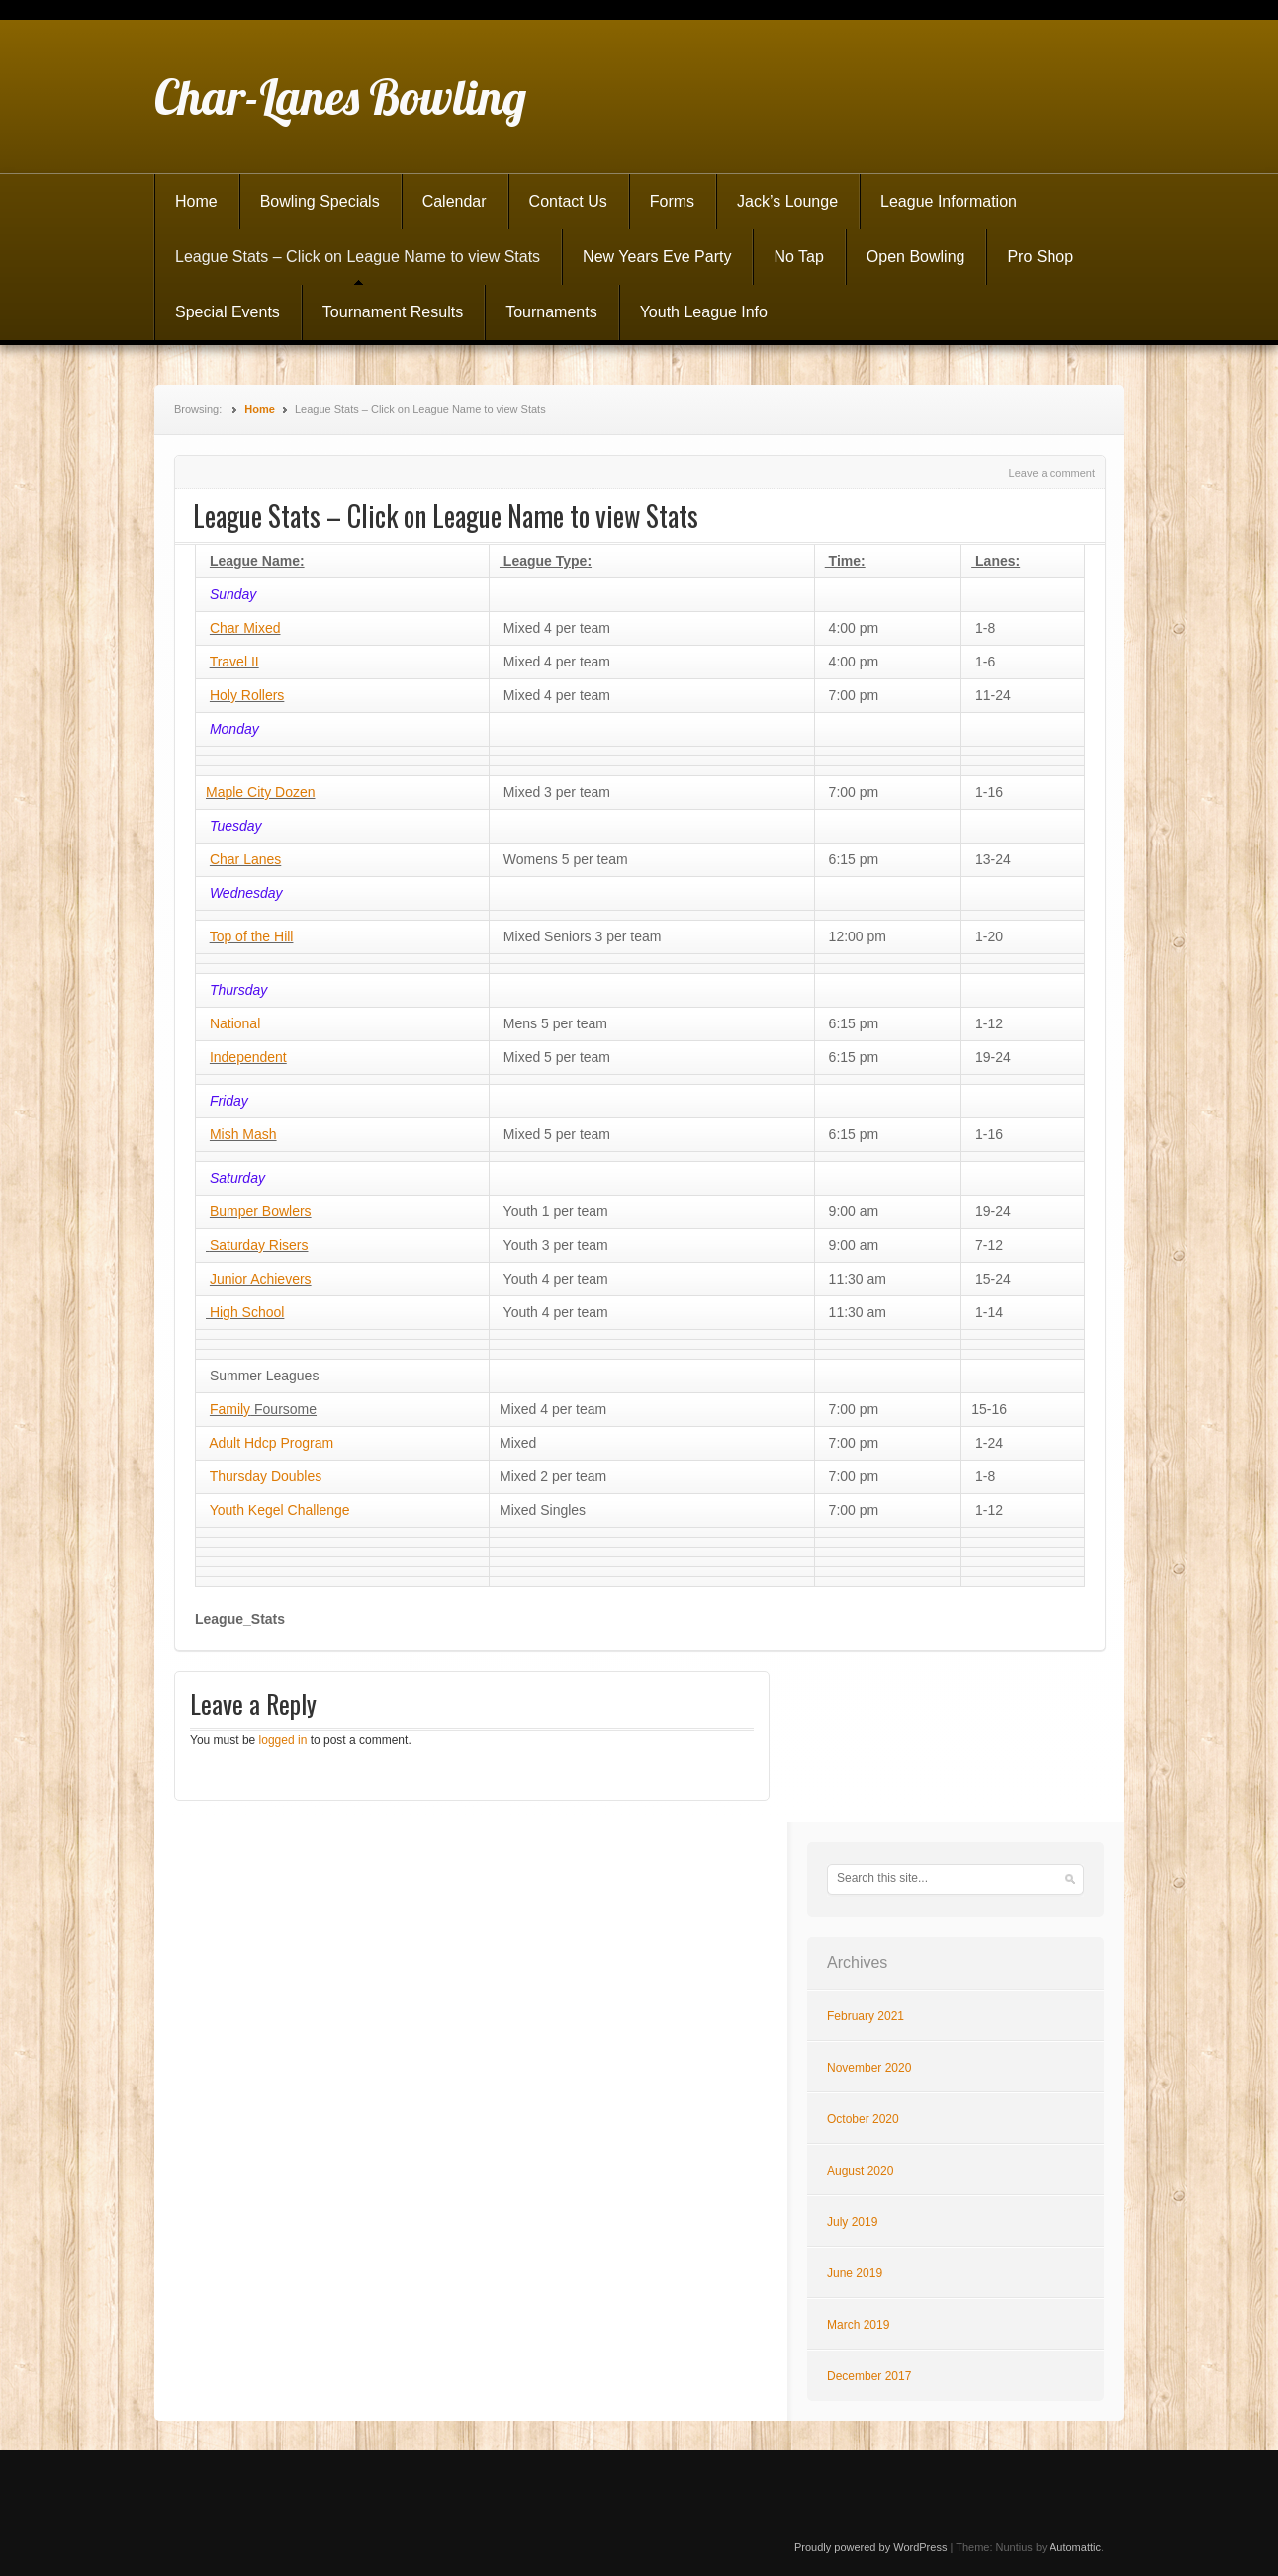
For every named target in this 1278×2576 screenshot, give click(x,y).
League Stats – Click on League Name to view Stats (357, 256)
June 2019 (854, 2273)
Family (230, 1409)
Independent (248, 1057)
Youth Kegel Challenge (278, 1510)
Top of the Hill (252, 936)
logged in (283, 1740)
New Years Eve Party (657, 256)
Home (196, 201)
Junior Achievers (261, 1279)
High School (245, 1312)
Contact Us (568, 201)
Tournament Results (392, 312)
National (235, 1023)
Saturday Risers (259, 1245)
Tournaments (551, 312)
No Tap (798, 256)
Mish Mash (243, 1134)
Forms (672, 201)
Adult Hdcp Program (271, 1443)
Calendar (454, 201)
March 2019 (858, 2325)
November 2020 (869, 2068)
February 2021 (865, 2016)
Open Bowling (916, 256)
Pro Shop (1040, 256)
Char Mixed (245, 628)
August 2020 (860, 2170)
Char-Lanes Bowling (340, 97)
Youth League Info (704, 312)
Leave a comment (1052, 473)
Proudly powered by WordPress (870, 2547)
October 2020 (863, 2119)
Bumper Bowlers (261, 1211)
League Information (948, 201)
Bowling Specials (320, 201)
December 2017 (869, 2376)
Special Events (227, 312)
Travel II (234, 661)
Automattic (1075, 2547)
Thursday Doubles (266, 1476)
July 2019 (852, 2222)
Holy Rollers (247, 695)
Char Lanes (245, 859)
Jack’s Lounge (787, 201)
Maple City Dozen (261, 792)
